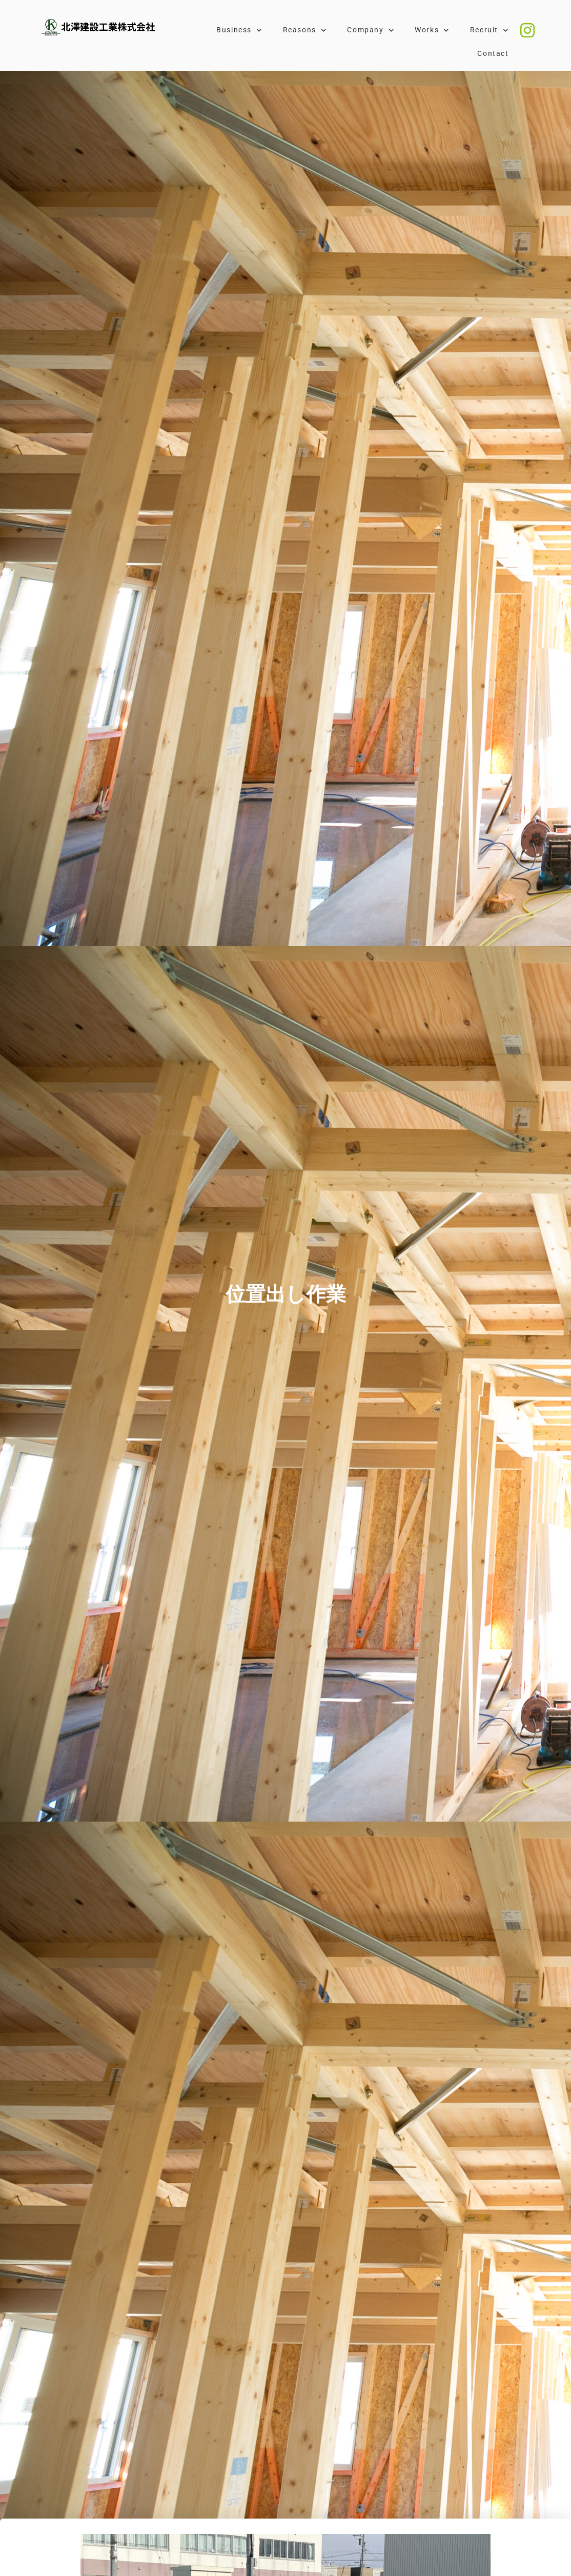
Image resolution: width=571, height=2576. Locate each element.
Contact (492, 53)
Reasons (305, 30)
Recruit (489, 30)
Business (239, 30)
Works (432, 30)
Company (370, 30)
